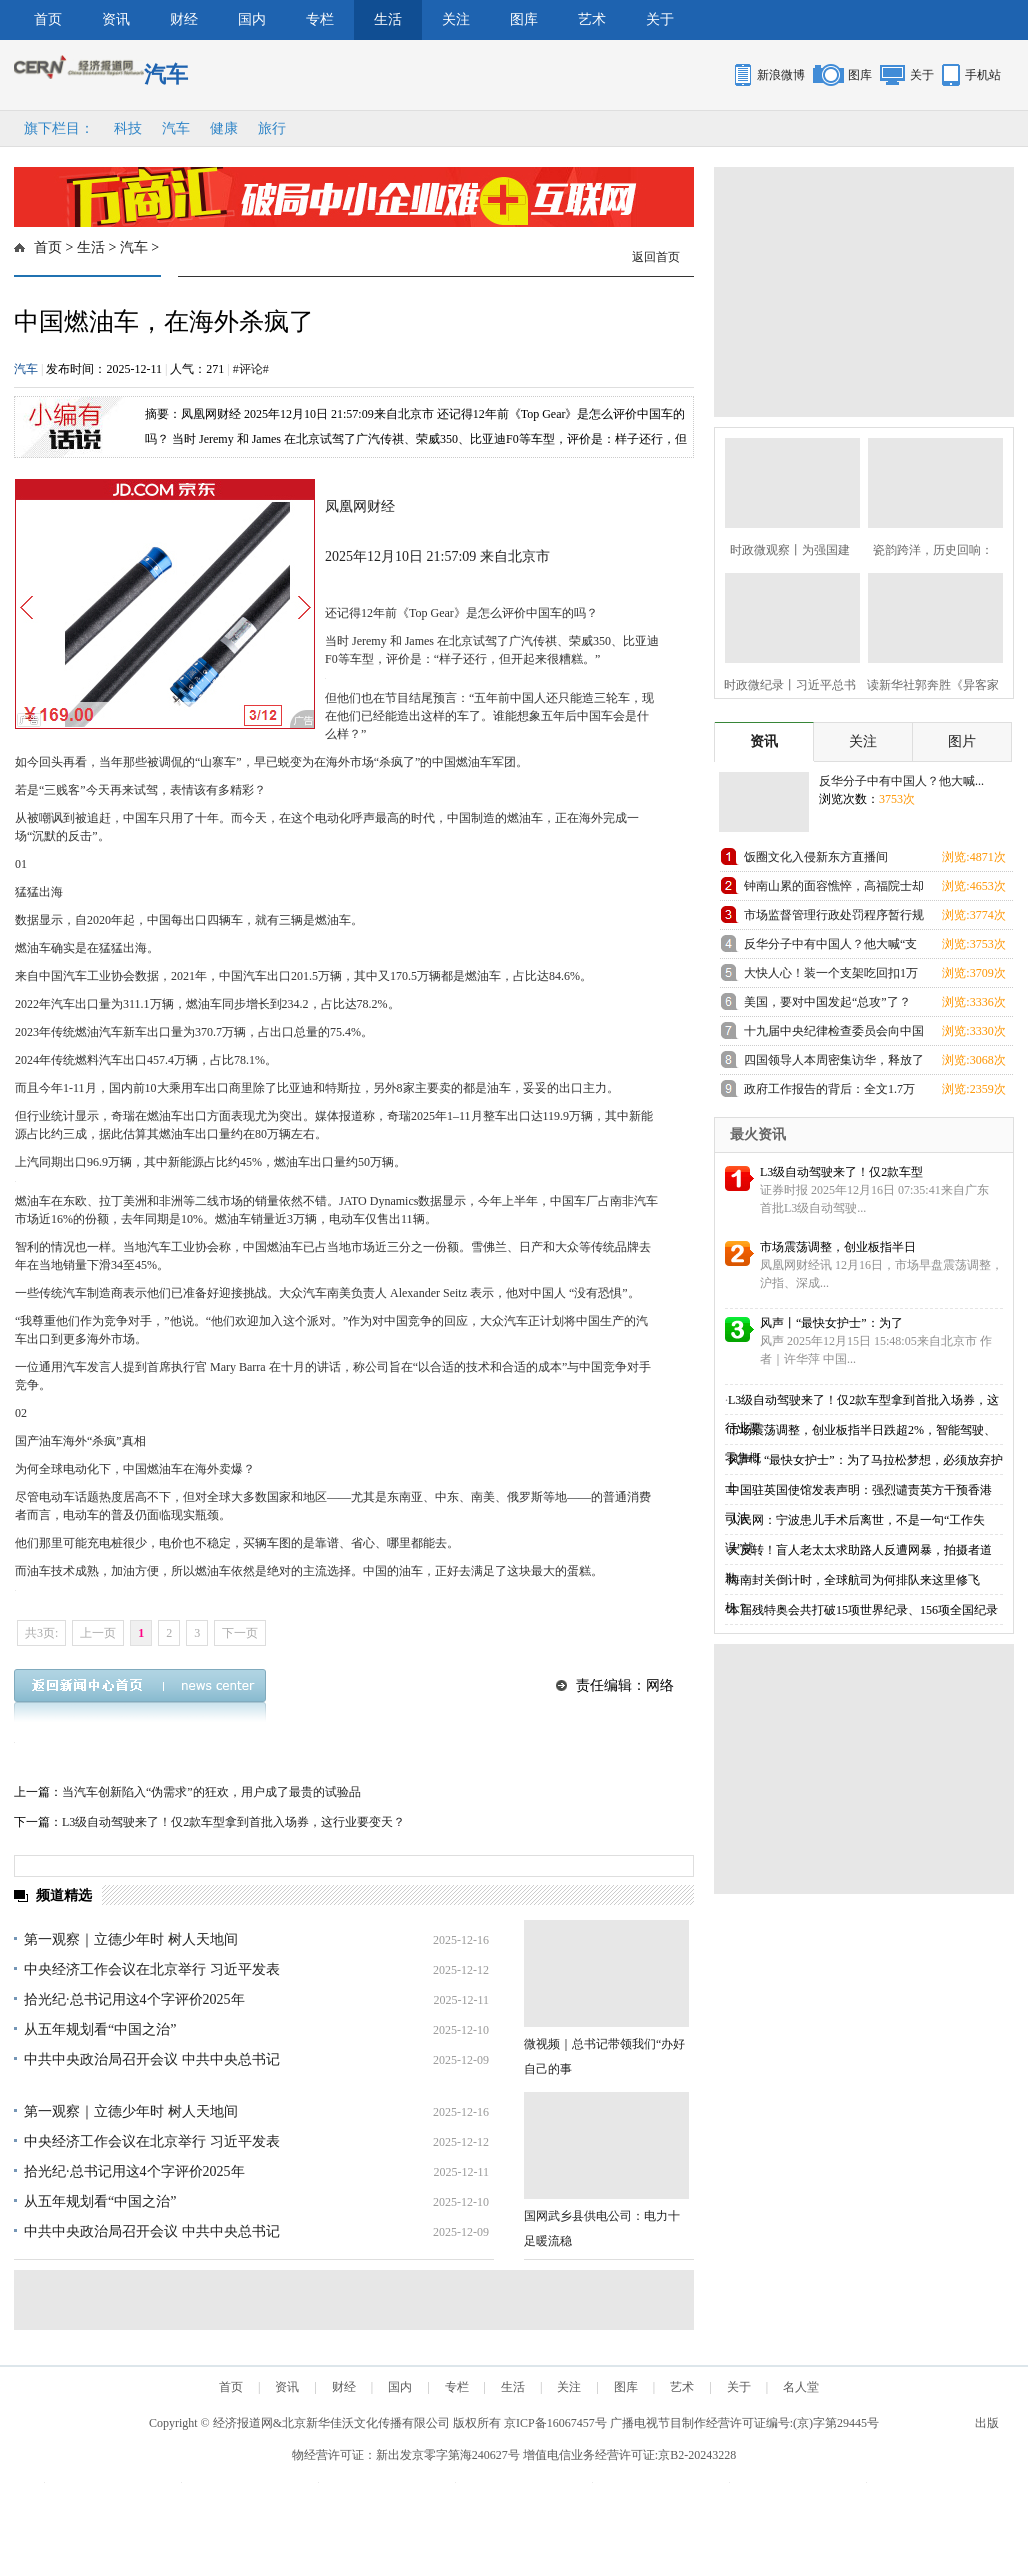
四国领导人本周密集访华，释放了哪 (834, 1063)
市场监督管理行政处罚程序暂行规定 (834, 918)
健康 (224, 128)
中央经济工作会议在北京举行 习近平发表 (152, 1969)
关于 (660, 19)
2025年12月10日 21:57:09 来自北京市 (437, 556)
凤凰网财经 (360, 506)
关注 (456, 19)
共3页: (41, 1633)
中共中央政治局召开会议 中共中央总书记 (152, 2059)
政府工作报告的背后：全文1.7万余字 (829, 1092)
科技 (128, 128)
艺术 (592, 19)
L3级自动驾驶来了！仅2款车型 (841, 1172)
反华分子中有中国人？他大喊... (901, 781)
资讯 (116, 19)
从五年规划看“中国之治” (100, 2029)
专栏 (320, 19)
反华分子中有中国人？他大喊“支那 (830, 947)
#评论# (251, 369)
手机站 (983, 75)
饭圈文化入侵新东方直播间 (816, 857)
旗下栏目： (59, 128)
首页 (48, 19)
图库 (524, 19)
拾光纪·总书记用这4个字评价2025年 (134, 1999)
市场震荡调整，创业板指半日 (838, 1247)
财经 (184, 19)
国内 (252, 19)
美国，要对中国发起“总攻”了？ (827, 1002)
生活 (388, 19)
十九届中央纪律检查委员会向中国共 (834, 1034)
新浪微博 (781, 75)
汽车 (176, 128)
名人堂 (801, 2387)
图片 (962, 741)
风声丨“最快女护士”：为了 (831, 1323)
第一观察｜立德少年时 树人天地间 (131, 1939)
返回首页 (656, 257)
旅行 (272, 128)
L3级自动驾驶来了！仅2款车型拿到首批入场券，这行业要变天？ (233, 1822)
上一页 (98, 1633)
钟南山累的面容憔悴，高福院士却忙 (834, 889)
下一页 (240, 1633)
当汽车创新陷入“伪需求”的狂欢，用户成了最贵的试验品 (211, 1792)
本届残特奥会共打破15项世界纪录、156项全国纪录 (863, 1610)
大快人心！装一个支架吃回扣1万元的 (831, 976)
